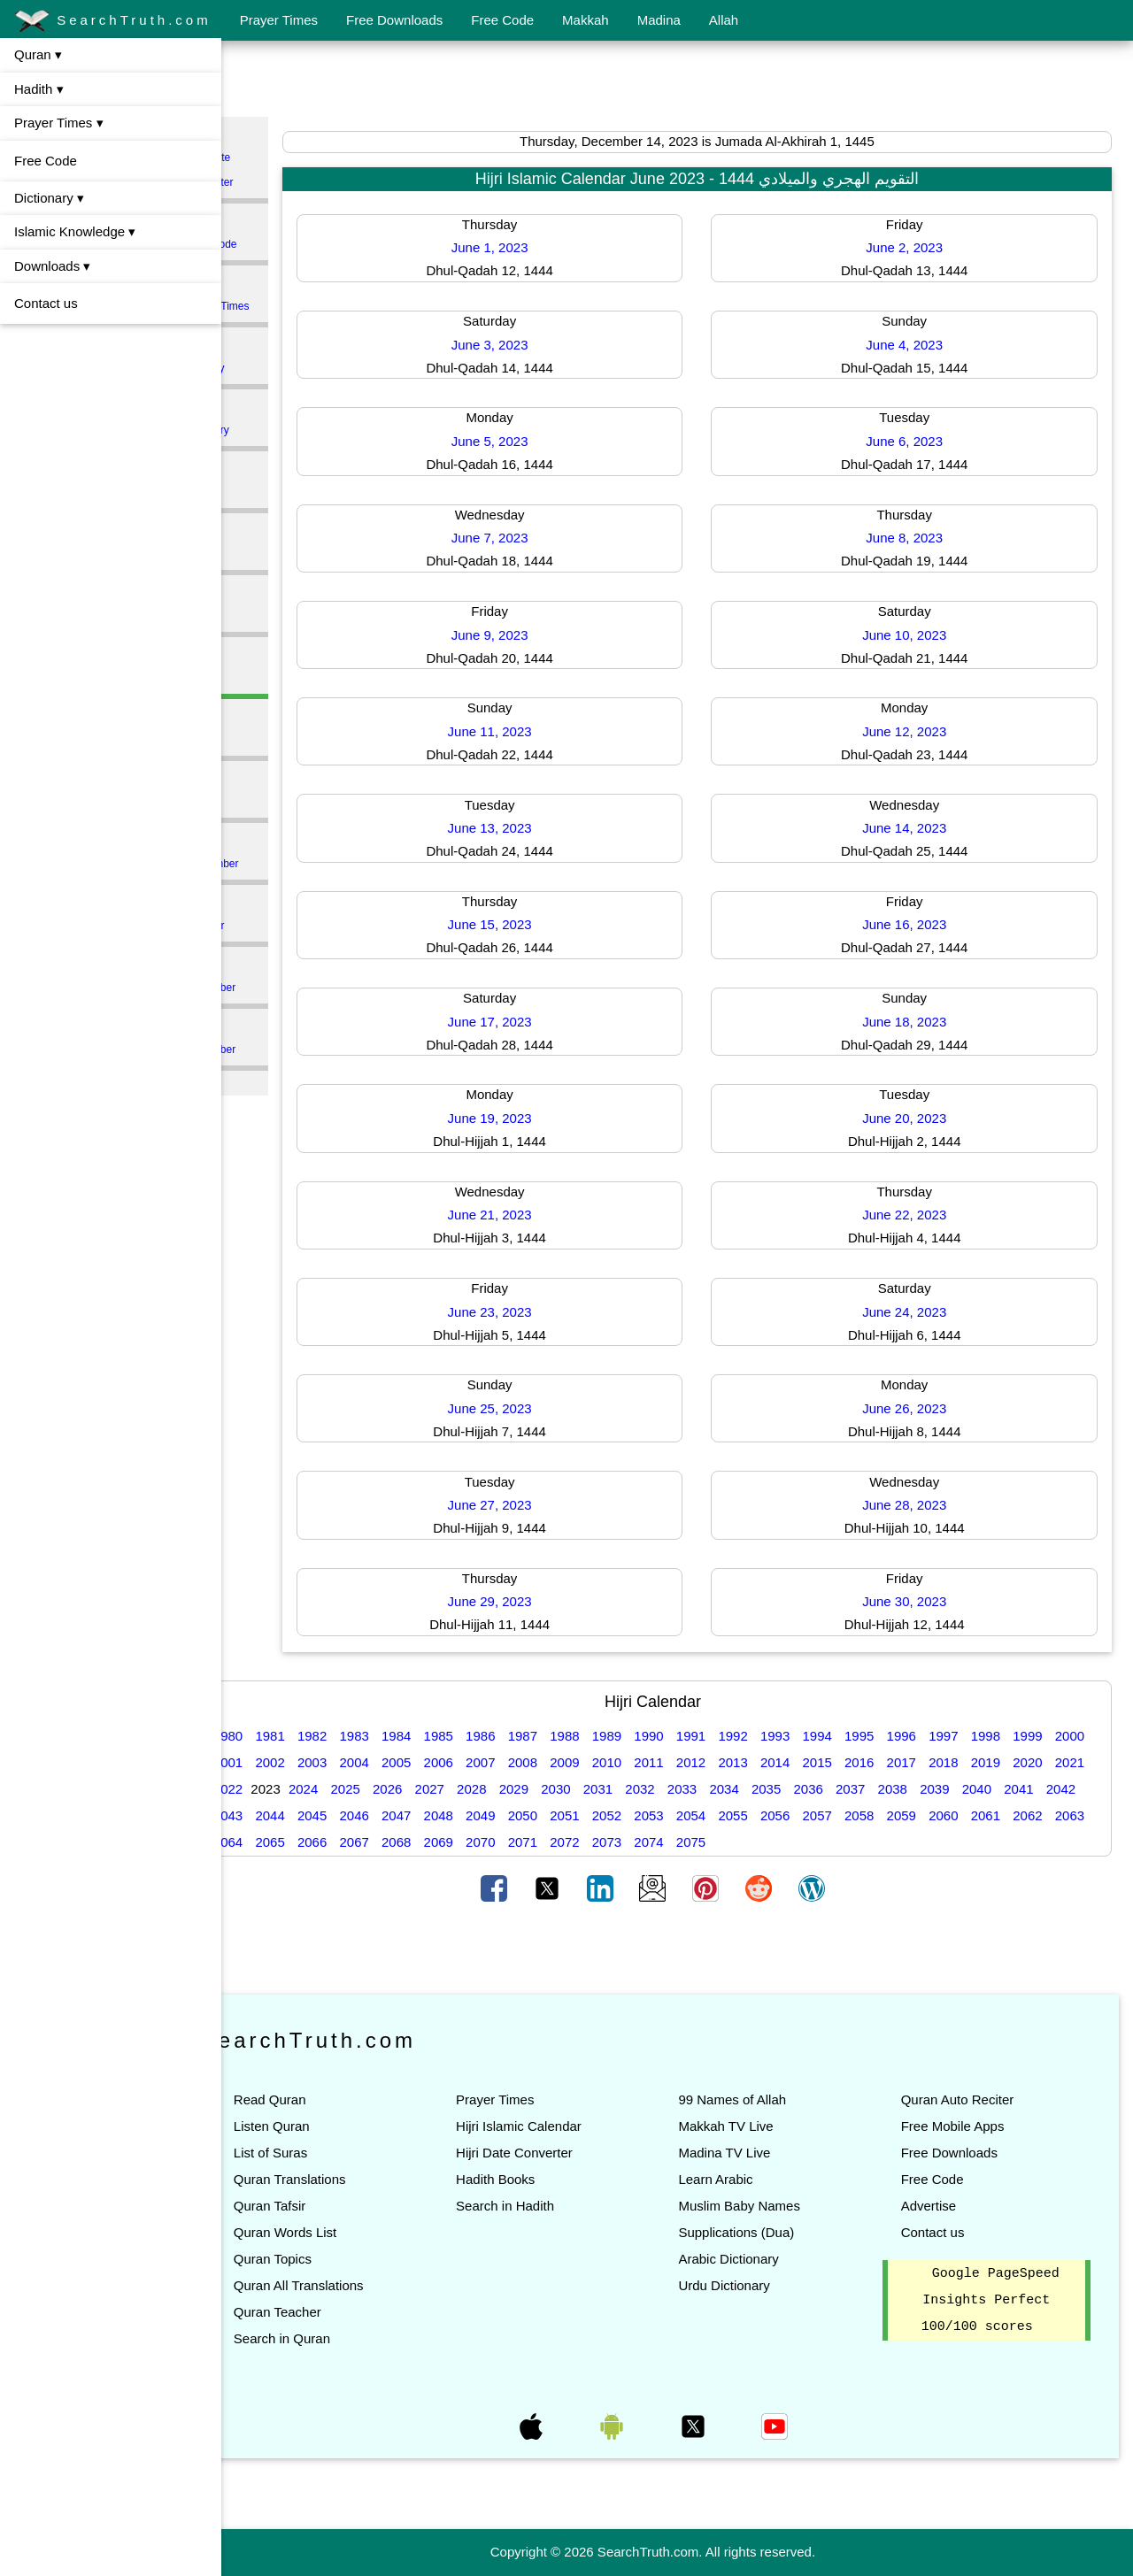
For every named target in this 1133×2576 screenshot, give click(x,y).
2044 (444, 1815)
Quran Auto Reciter (969, 2099)
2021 (319, 1788)
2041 (319, 1815)
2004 (444, 1762)
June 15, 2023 (526, 924)
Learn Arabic (740, 2179)
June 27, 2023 (526, 1504)
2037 (983, 1788)
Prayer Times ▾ (59, 122)
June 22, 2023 (917, 1214)
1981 (319, 1735)
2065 (487, 1841)
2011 (739, 1762)
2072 (782, 1841)
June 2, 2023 (916, 247)
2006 (528, 1762)
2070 (697, 1841)
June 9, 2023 (526, 634)
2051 (739, 1815)
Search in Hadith (541, 2205)
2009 (655, 1762)
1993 (823, 1735)
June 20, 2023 (917, 1118)
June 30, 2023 (917, 1601)
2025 (478, 1788)
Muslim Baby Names (764, 2205)
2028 (604, 1788)
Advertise (940, 2205)
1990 (697, 1735)
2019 (1076, 1762)
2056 (950, 1815)
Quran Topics (321, 2258)
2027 (562, 1788)
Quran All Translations (347, 2285)
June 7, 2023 (526, 537)
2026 (520, 1788)
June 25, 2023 (526, 1408)
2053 (823, 1815)
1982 (360, 1735)
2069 (655, 1841)
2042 (360, 1815)
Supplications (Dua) (761, 2232)
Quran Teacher (326, 2311)
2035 (898, 1788)
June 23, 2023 (526, 1311)
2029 (646, 1788)
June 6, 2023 (916, 441)
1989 (655, 1735)
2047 (571, 1815)
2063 (403, 1841)
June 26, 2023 (917, 1408)
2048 (613, 1815)
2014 (866, 1762)
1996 (950, 1735)
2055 (907, 1815)
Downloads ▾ (52, 265)
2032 (773, 1788)
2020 (276, 1788)
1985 (487, 1735)
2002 (360, 1762)
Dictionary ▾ (49, 197)
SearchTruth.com (113, 21)
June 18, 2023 (917, 1021)
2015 (907, 1762)
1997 (991, 1735)
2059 (1076, 1815)
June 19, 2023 (526, 1118)
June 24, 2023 (917, 1311)
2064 (444, 1841)
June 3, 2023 (526, 344)
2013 (823, 1762)
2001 (319, 1762)
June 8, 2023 (916, 537)
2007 (571, 1762)
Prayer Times (279, 19)
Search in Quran (330, 2338)
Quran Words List (333, 2232)
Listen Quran (320, 2126)
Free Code (502, 19)
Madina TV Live (749, 2152)
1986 (528, 1735)
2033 (814, 1788)
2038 (1025, 1788)
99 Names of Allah (757, 2099)
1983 (403, 1735)
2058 (1034, 1815)
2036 (941, 1788)
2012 (782, 1762)
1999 (1076, 1735)
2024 (436, 1788)
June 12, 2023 (917, 731)
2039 (1067, 1788)
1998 (1034, 1735)
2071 (739, 1841)
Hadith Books (531, 2179)
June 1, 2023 (526, 247)
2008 (613, 1762)
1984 (444, 1735)
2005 (487, 1762)
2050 (697, 1815)
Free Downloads (394, 19)
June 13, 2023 (526, 827)
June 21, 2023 (526, 1214)
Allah (723, 19)
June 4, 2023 (916, 344)
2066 (528, 1841)
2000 (276, 1762)
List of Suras (319, 2152)
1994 (866, 1735)
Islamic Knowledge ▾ (74, 231)
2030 (688, 1788)
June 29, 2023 (526, 1601)
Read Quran (318, 2099)
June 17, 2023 (526, 1021)
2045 (487, 1815)
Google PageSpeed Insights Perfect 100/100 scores (997, 2300)
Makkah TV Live (750, 2126)
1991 (739, 1735)
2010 (697, 1762)
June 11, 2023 (526, 731)
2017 (991, 1762)
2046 (528, 1815)
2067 (571, 1841)
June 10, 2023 (917, 634)
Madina (659, 19)
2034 (857, 1788)
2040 (276, 1815)
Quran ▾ (38, 54)
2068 (613, 1841)
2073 (823, 1841)
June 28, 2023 (917, 1504)
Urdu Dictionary (748, 2285)
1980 (276, 1735)
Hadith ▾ (39, 88)
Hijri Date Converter (550, 2152)
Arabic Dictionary (753, 2258)
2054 (866, 1815)
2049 (655, 1815)
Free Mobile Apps (964, 2126)
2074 (866, 1841)
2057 (991, 1815)
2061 (319, 1841)
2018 (1034, 1762)
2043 (403, 1815)
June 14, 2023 (917, 827)
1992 (782, 1735)
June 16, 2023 (917, 924)
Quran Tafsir (318, 2205)
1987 (571, 1735)
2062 (360, 1841)
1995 (907, 1735)
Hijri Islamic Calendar (555, 2126)
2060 (276, 1841)
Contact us (46, 303)
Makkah (585, 19)
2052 (782, 1815)
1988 (613, 1735)
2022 (360, 1788)
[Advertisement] (677, 82)
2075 (907, 1841)
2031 (730, 1788)
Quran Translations (338, 2179)
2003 (403, 1762)
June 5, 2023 (526, 441)
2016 (950, 1762)
